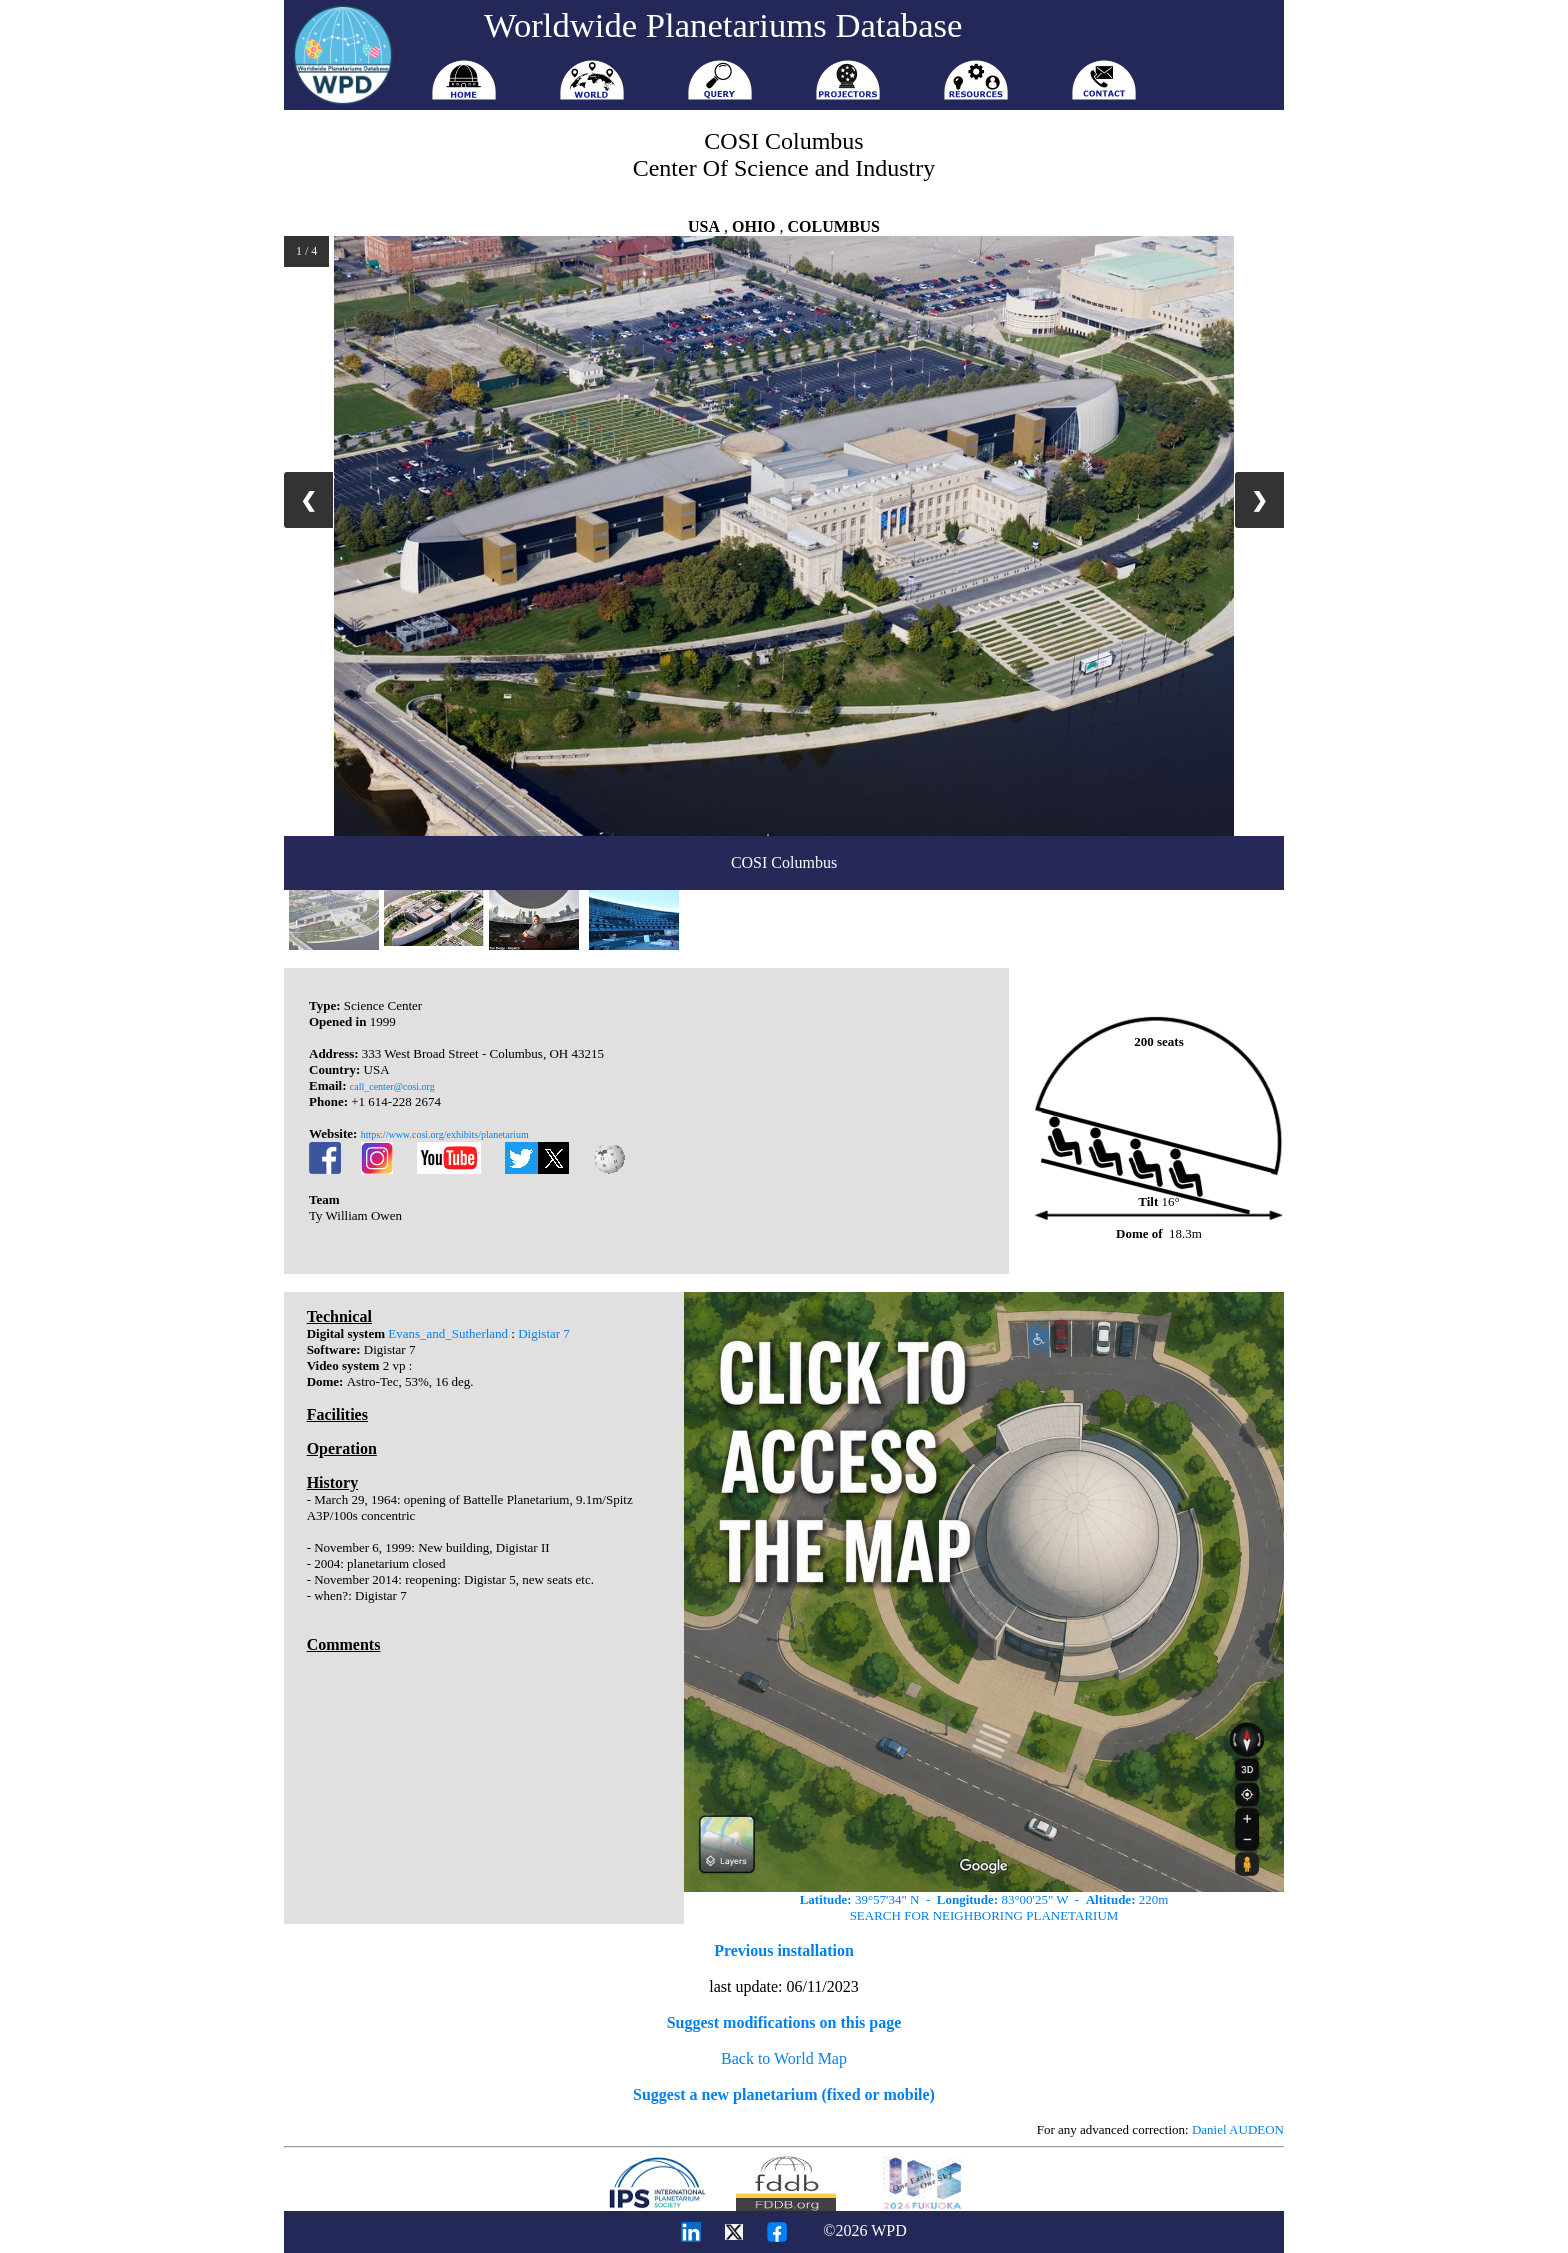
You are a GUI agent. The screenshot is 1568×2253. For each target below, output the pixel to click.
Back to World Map (784, 2058)
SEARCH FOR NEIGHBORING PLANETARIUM (984, 1915)
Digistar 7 (544, 1333)
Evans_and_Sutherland (448, 1333)
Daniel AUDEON (1238, 2129)
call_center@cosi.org (392, 1086)
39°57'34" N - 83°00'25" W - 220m (984, 1899)
